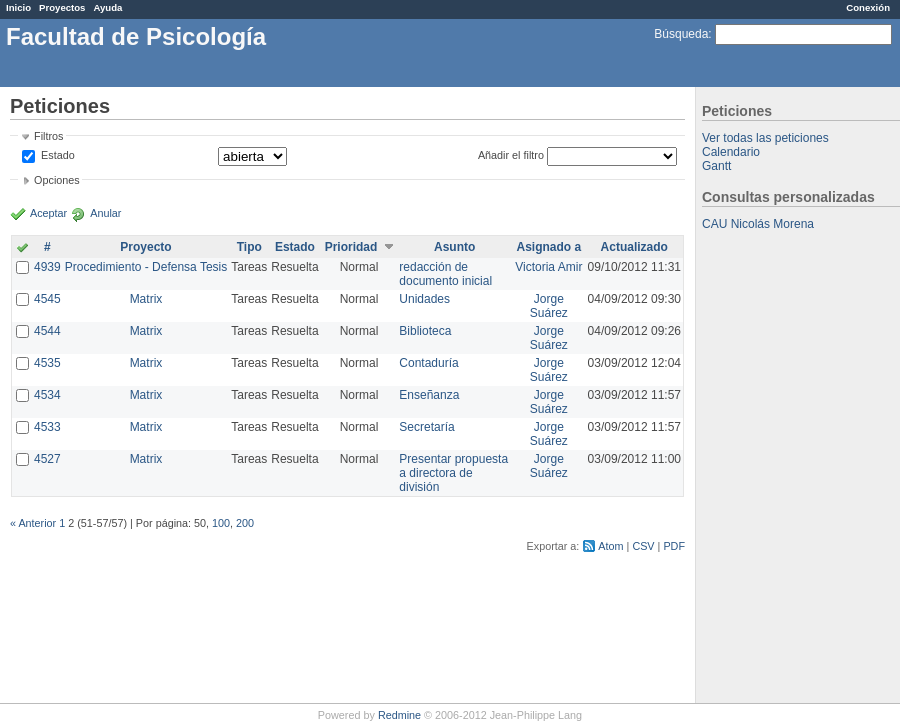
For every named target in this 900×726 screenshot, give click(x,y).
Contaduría (428, 363)
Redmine (399, 715)
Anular (105, 213)
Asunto (454, 247)
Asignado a (548, 247)
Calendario (731, 152)
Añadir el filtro (511, 155)
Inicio (18, 7)
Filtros (48, 136)
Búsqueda (681, 34)
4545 (47, 299)
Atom (610, 546)
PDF (674, 546)
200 (245, 523)
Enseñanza (429, 395)
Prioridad (351, 247)
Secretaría (426, 427)
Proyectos (62, 7)
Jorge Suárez (549, 306)
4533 (47, 427)
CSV (643, 546)
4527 (47, 459)
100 (221, 523)
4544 (47, 331)
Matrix (146, 299)
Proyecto (145, 247)
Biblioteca (425, 331)
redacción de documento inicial (445, 274)
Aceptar (48, 213)
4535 (47, 363)
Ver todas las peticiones (765, 138)
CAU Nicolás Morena (758, 224)
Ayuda (107, 7)
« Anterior (33, 523)
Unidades (424, 299)
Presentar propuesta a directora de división (453, 473)
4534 (47, 395)
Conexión (868, 7)
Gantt (716, 166)
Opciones (57, 180)
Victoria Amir (548, 267)
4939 (47, 267)
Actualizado (634, 247)
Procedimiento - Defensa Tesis (146, 267)
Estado (58, 155)
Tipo (249, 247)
